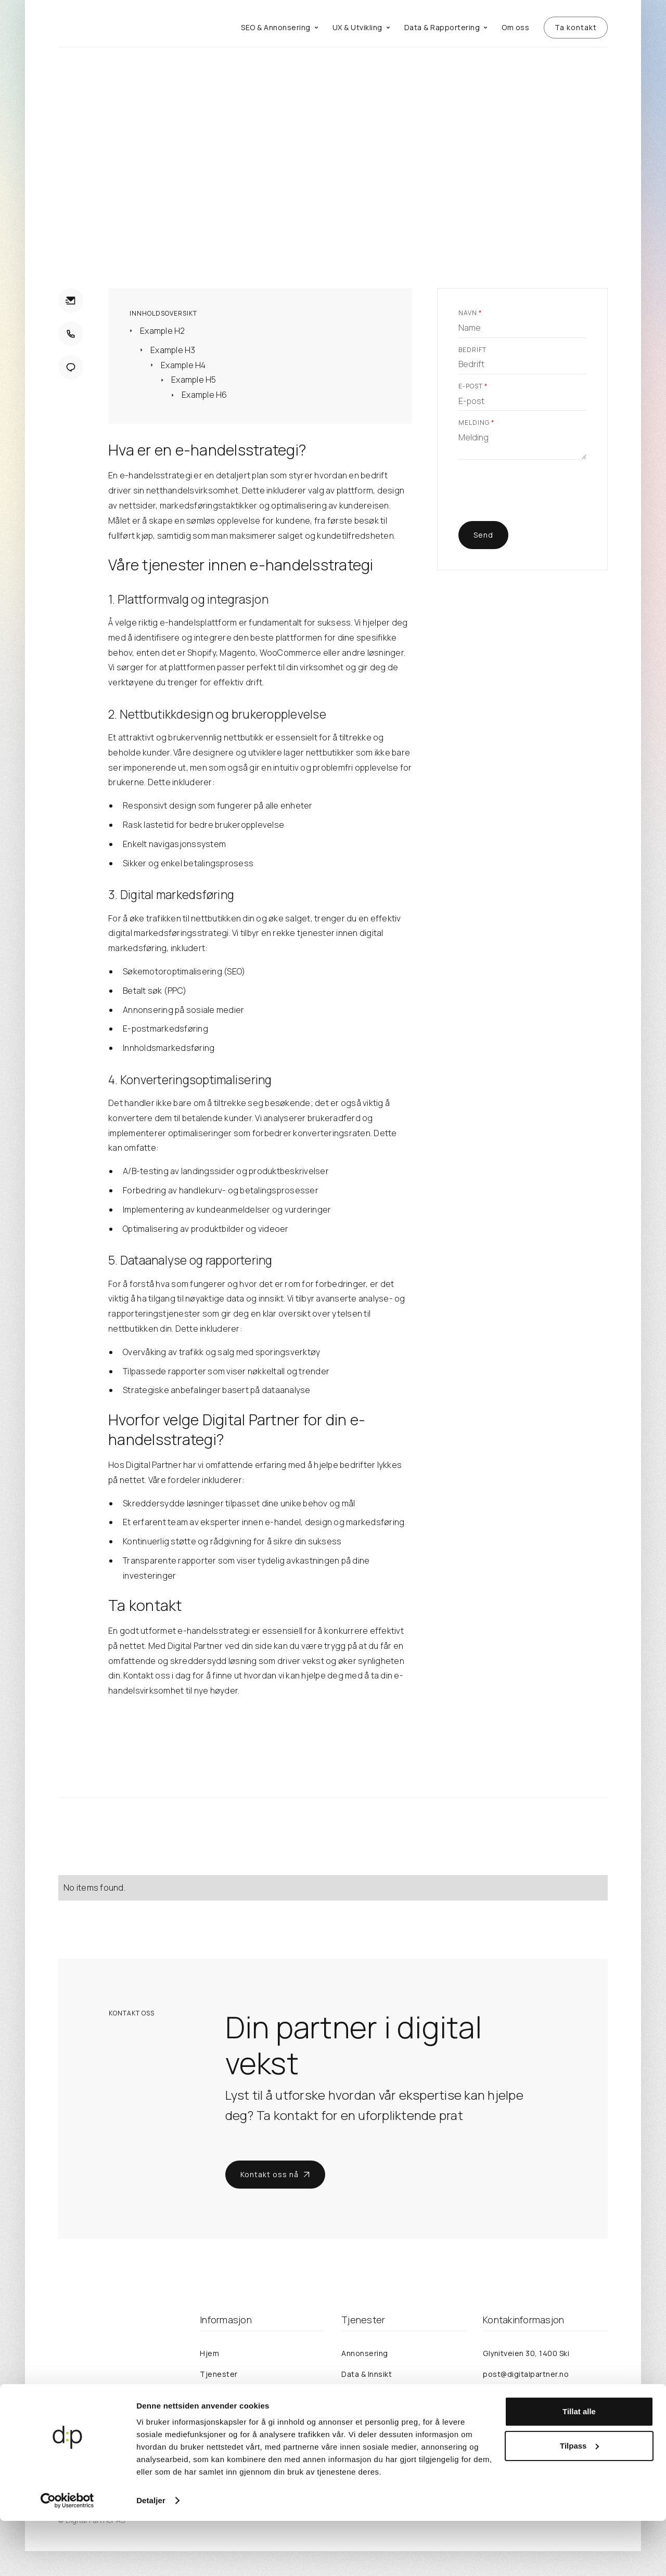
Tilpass (579, 2500)
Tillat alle (579, 2466)
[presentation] (537, 496)
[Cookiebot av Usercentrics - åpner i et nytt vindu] (67, 2556)
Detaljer (150, 2555)
